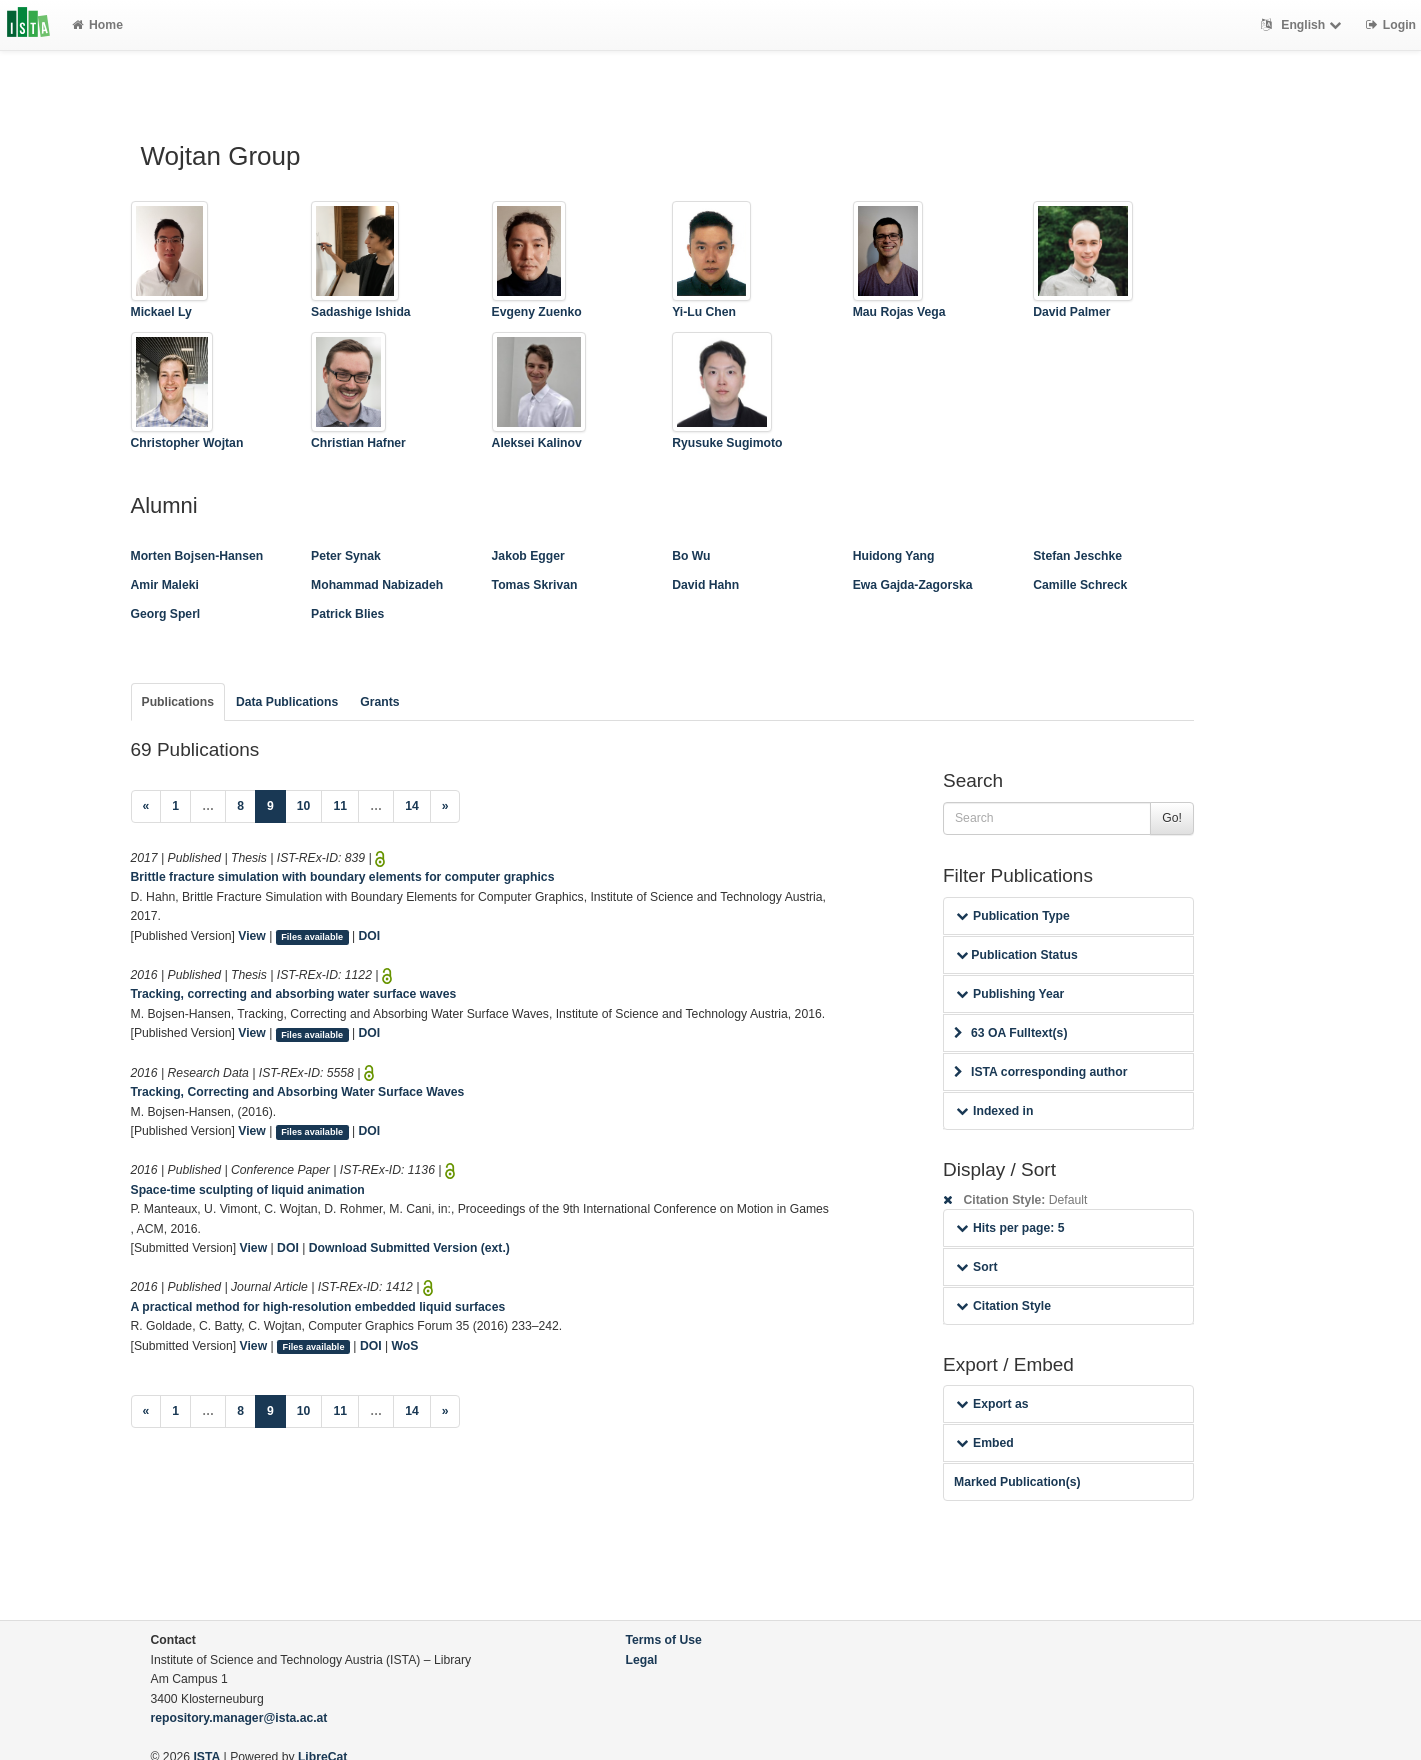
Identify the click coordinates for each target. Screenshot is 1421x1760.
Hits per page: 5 (1010, 1228)
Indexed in (994, 1111)
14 (412, 806)
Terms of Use (664, 1640)
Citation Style (1003, 1306)
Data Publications (287, 702)
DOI (370, 936)
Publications (178, 702)
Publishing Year (1010, 994)
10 (304, 806)
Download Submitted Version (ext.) (409, 1248)
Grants (379, 702)
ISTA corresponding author (1041, 1072)
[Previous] (146, 807)
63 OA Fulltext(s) (1010, 1033)
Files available (312, 937)
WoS (405, 1346)
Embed (985, 1443)
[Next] (445, 807)
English (1303, 25)
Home (97, 25)
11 (340, 806)
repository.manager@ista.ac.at (239, 1718)
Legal (642, 1660)
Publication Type (1013, 916)
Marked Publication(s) (1017, 1482)
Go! (1172, 818)
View (252, 936)
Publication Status (1017, 955)
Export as (992, 1404)
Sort (976, 1267)
